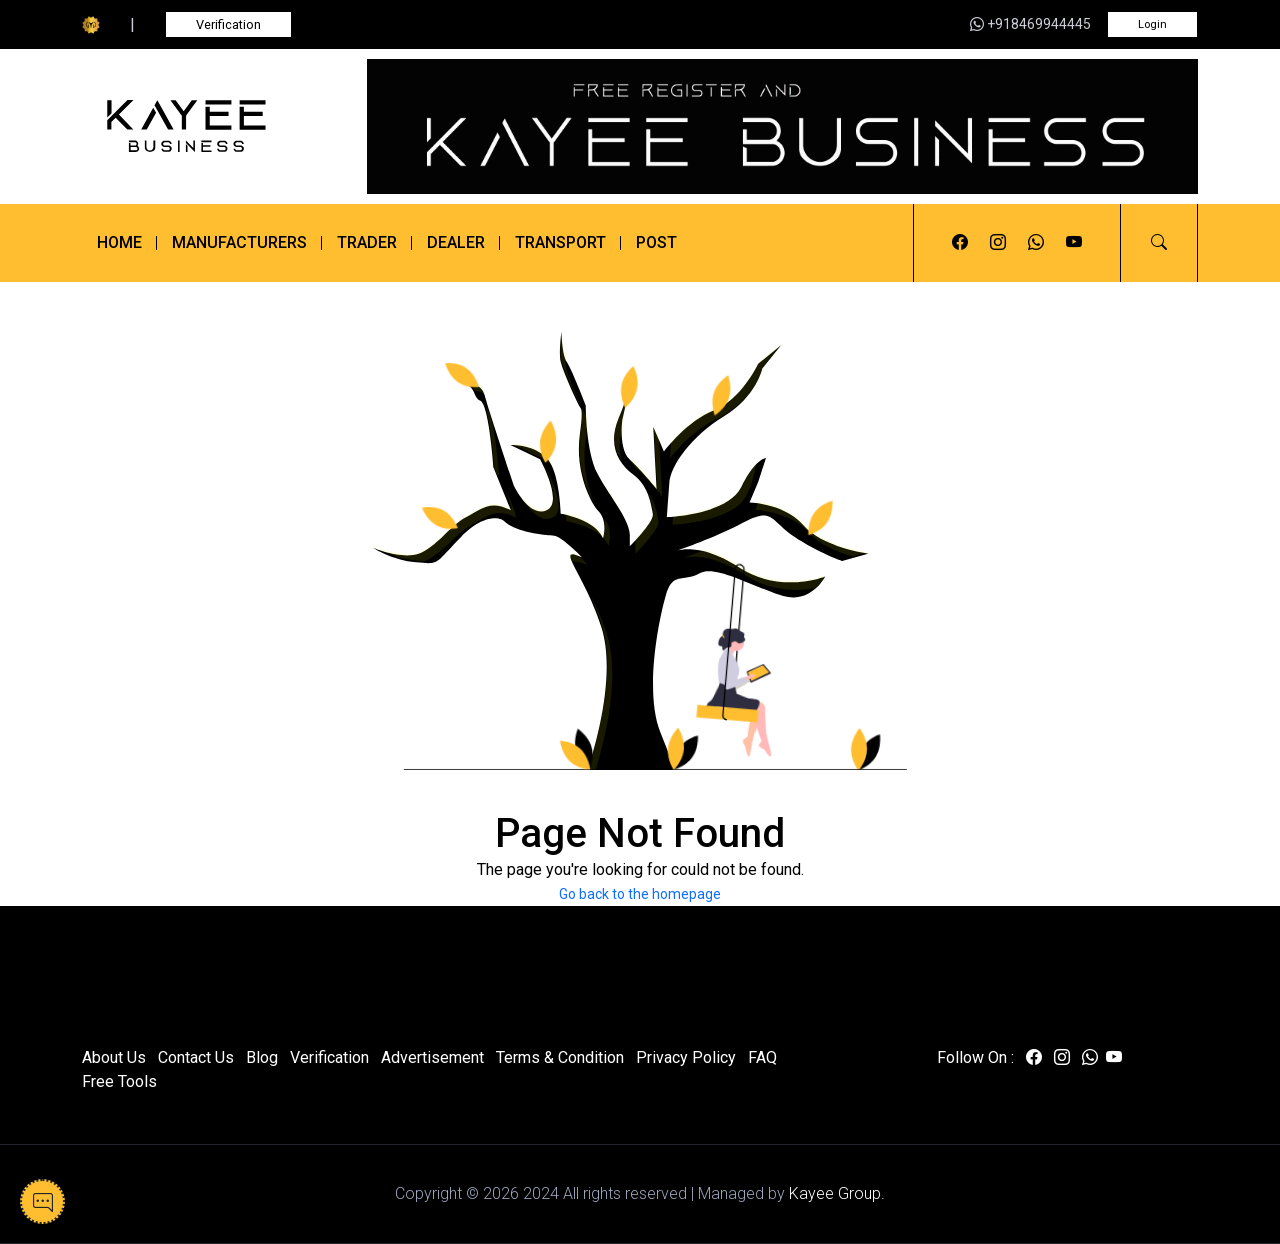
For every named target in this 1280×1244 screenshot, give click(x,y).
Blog (262, 1057)
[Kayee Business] (212, 126)
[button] (1159, 243)
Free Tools (119, 1081)
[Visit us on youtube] (1074, 243)
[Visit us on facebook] (960, 243)
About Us (114, 1057)
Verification (228, 24)
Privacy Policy (686, 1057)
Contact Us (196, 1057)
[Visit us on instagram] (998, 243)
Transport (560, 242)
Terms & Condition (560, 1057)
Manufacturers (239, 242)
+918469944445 (1030, 24)
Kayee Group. (837, 1193)
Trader (367, 242)
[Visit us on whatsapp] (1036, 243)
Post (656, 242)
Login (1152, 24)
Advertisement (432, 1057)
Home (119, 242)
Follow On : (975, 1057)
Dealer (456, 242)
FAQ (762, 1057)
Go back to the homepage (640, 894)
